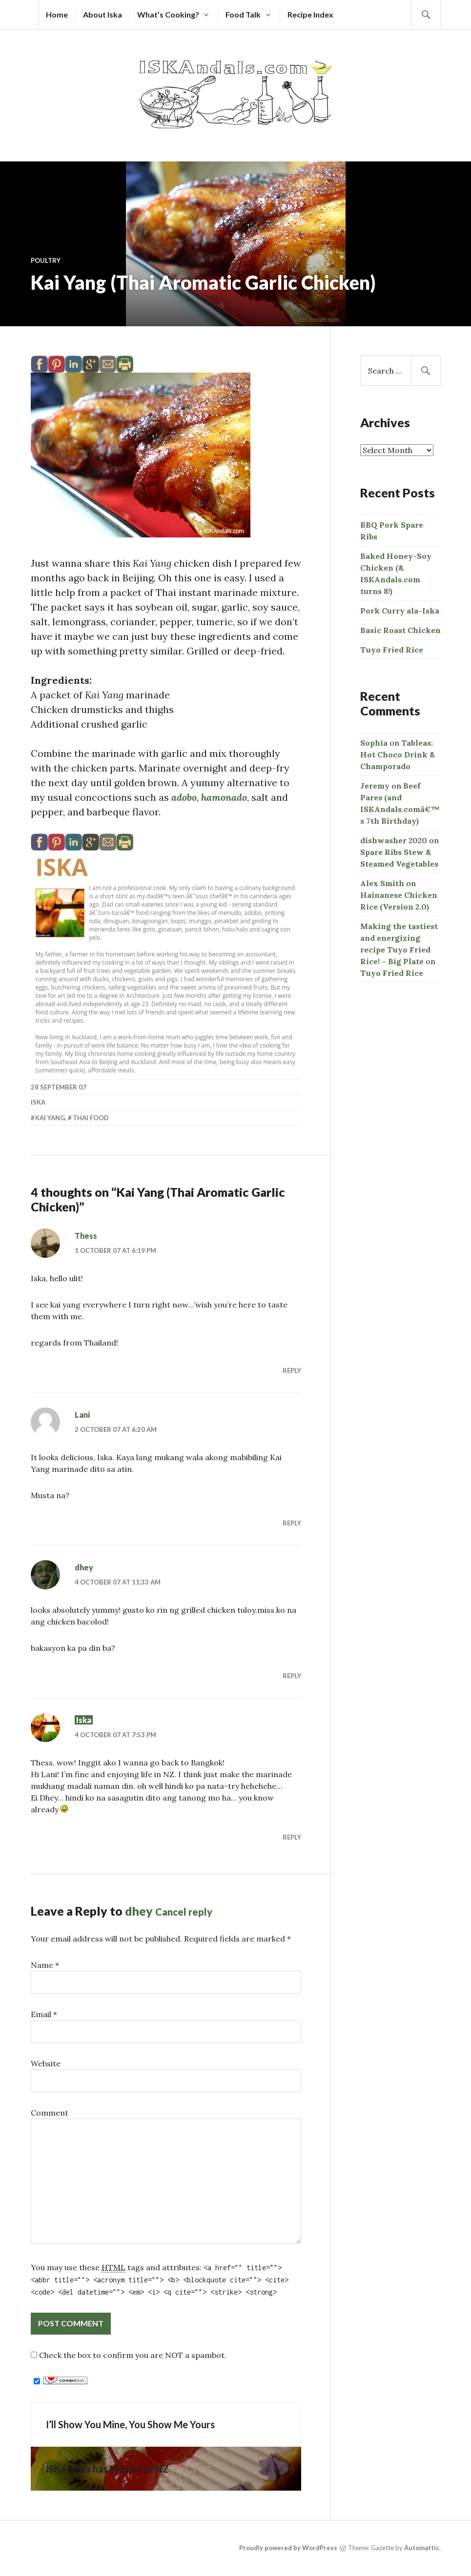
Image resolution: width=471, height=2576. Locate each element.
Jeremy (374, 786)
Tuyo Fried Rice (391, 649)
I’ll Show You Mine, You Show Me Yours (130, 2439)
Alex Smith (382, 883)
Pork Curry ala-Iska (399, 610)
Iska (62, 882)
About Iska (102, 14)
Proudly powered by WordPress (288, 2562)
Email (44, 2029)
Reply (292, 1385)
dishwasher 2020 (393, 840)
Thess (86, 1250)
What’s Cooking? (168, 14)
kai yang (50, 1132)
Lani (82, 1429)
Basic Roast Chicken (400, 630)
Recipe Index (310, 14)
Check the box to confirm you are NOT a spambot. (128, 2370)
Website (46, 2078)
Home (57, 14)
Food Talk (243, 14)
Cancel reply (183, 1926)
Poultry (46, 260)
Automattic (421, 2562)
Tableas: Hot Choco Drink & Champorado (397, 754)
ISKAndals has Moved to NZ (107, 2483)
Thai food (91, 1132)
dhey (84, 1581)
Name (45, 1979)
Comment (49, 2127)
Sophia (374, 743)
